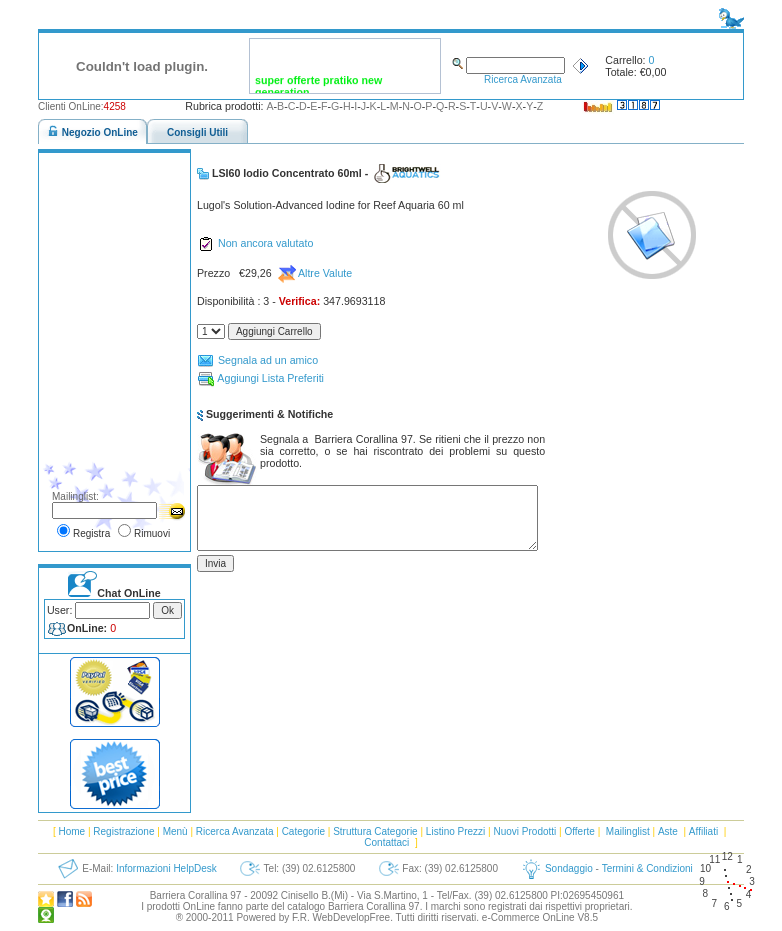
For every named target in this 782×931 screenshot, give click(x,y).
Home (71, 831)
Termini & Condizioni (647, 868)
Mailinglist (628, 831)
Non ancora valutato (255, 244)
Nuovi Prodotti (524, 831)
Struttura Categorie (375, 831)
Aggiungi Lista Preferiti (260, 379)
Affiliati (703, 831)
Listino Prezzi (455, 831)
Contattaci (386, 842)
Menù (175, 831)
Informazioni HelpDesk (166, 868)
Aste (668, 831)
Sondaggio (569, 868)
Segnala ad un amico (257, 361)
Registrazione (123, 831)
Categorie (303, 831)
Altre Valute (315, 274)
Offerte (579, 831)
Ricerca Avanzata (523, 79)
